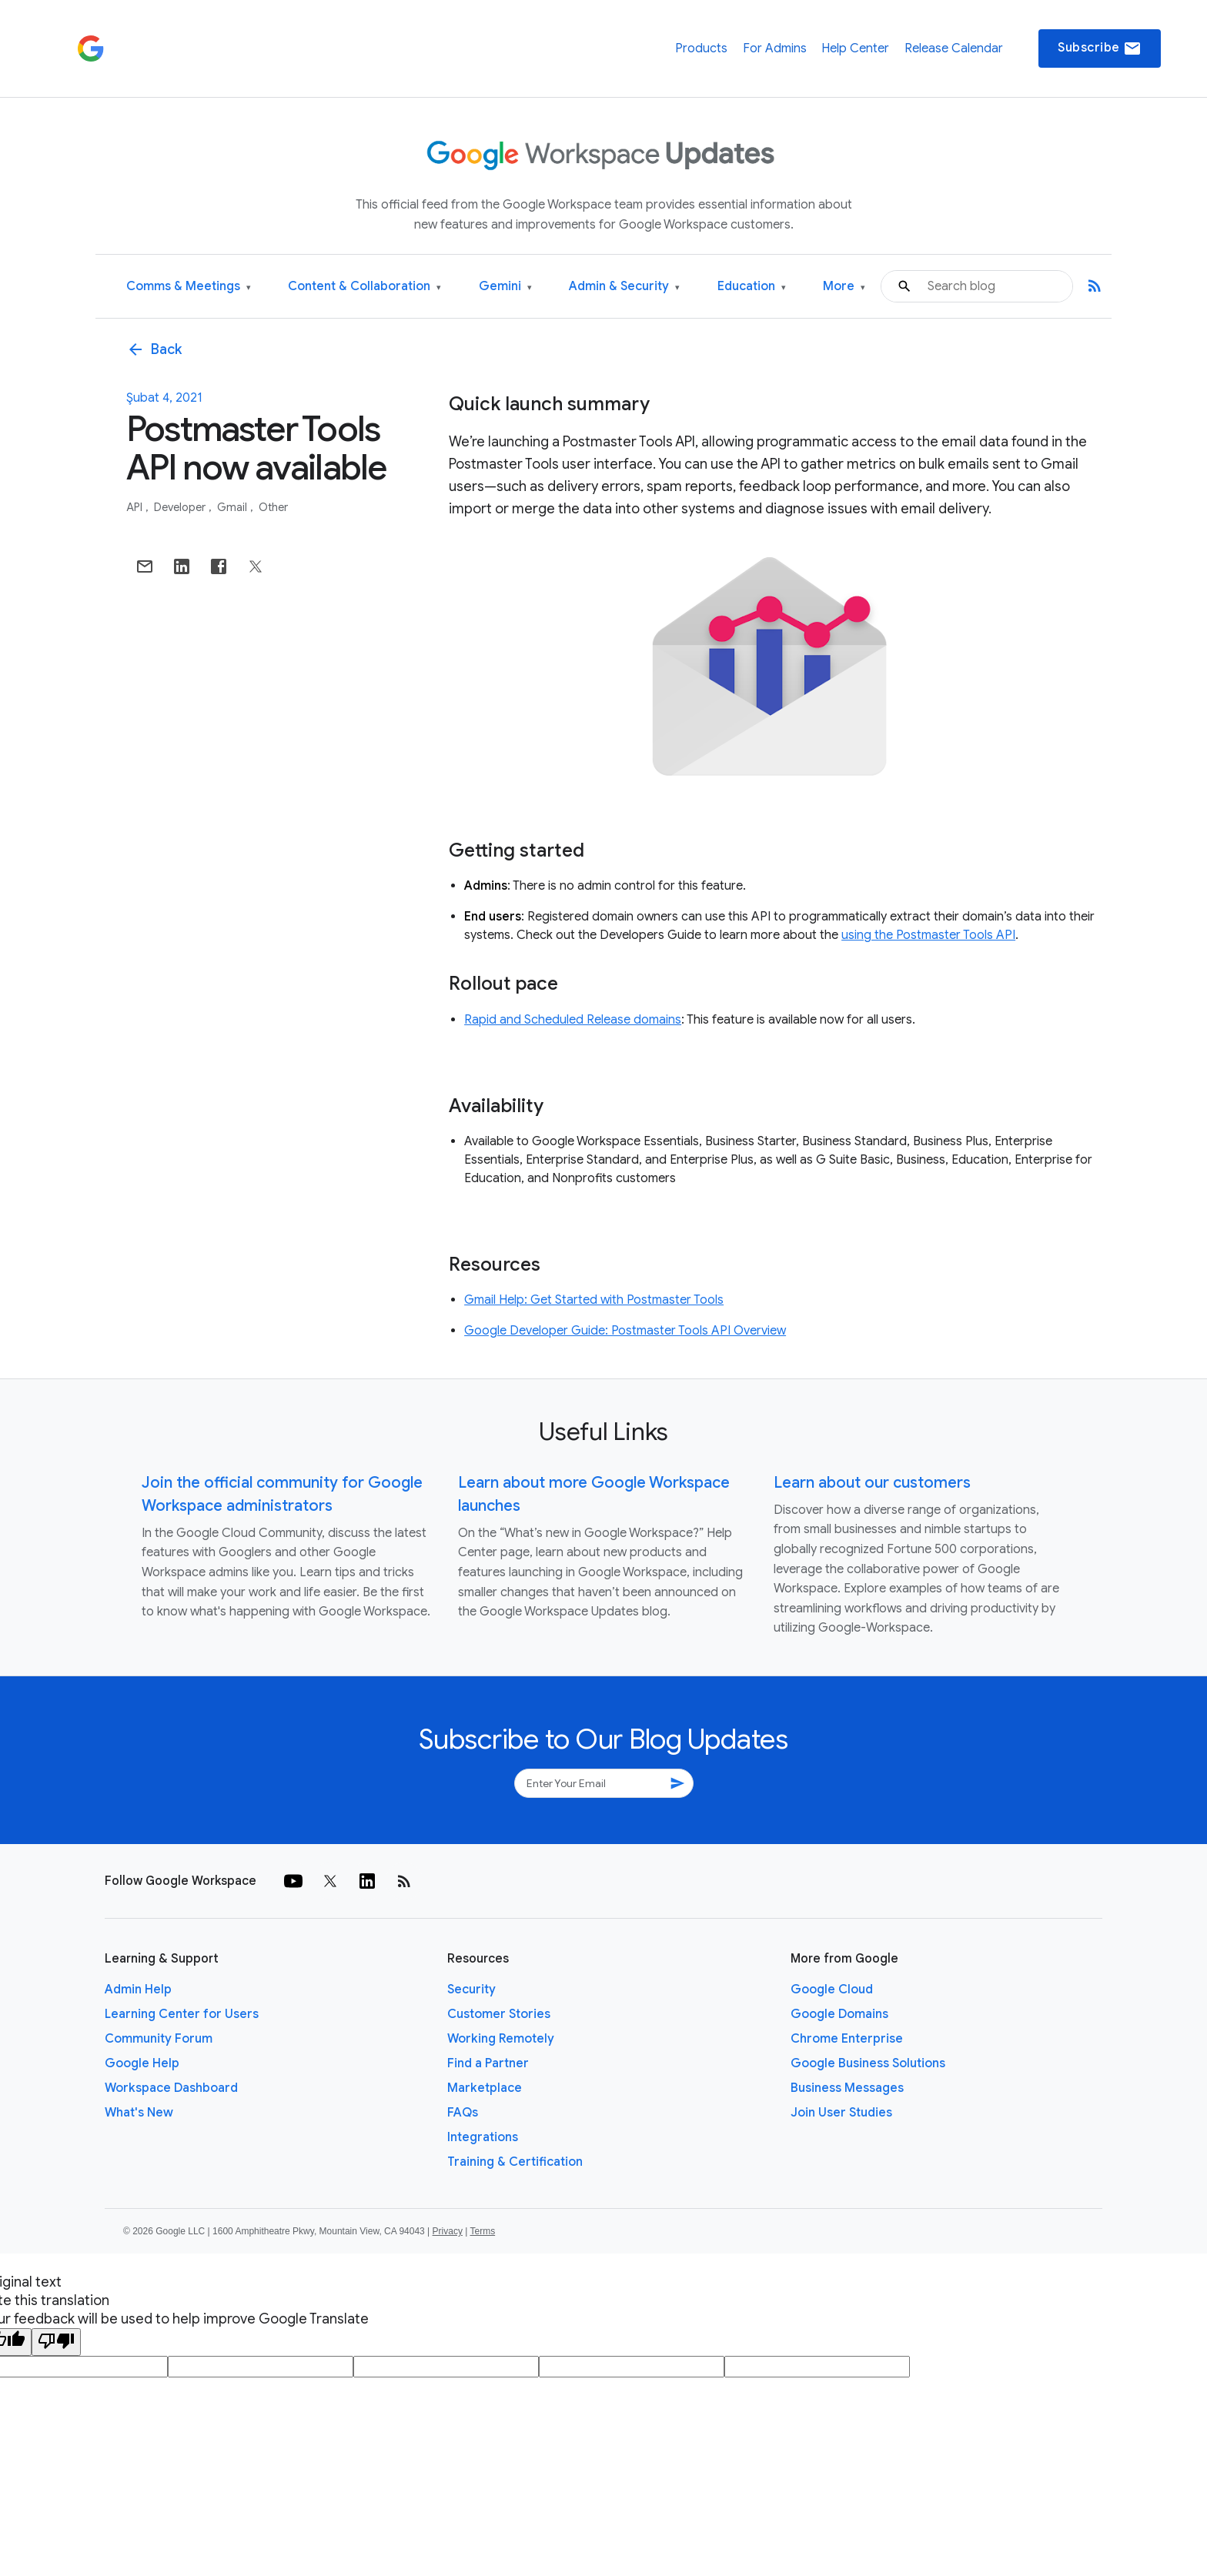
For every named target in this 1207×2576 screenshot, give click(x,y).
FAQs (462, 2112)
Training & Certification (515, 2162)
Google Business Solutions (868, 2063)
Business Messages (847, 2088)
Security (471, 1989)
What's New (139, 2112)
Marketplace (484, 2088)
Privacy (448, 2231)
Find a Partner (488, 2063)
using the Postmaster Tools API (928, 935)
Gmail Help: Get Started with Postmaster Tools (594, 1300)
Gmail (233, 507)
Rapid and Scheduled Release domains (572, 1019)
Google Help (142, 2063)
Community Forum (158, 2038)
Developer (181, 507)
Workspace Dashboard (171, 2088)
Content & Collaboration (364, 286)
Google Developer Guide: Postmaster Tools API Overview (625, 1330)
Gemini (505, 286)
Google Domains (839, 2014)
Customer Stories (498, 2014)
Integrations (482, 2137)
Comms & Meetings (188, 286)
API (135, 507)
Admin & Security (624, 286)
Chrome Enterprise (847, 2038)
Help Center (855, 48)
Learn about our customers (872, 1482)
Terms (482, 2231)
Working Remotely (500, 2038)
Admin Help (138, 1989)
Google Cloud (832, 1989)
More (844, 286)
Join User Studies (841, 2112)
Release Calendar (953, 48)
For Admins (775, 48)
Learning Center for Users (182, 2014)
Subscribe (1100, 48)
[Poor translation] (56, 2342)
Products (701, 48)
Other (273, 507)
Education (751, 286)
